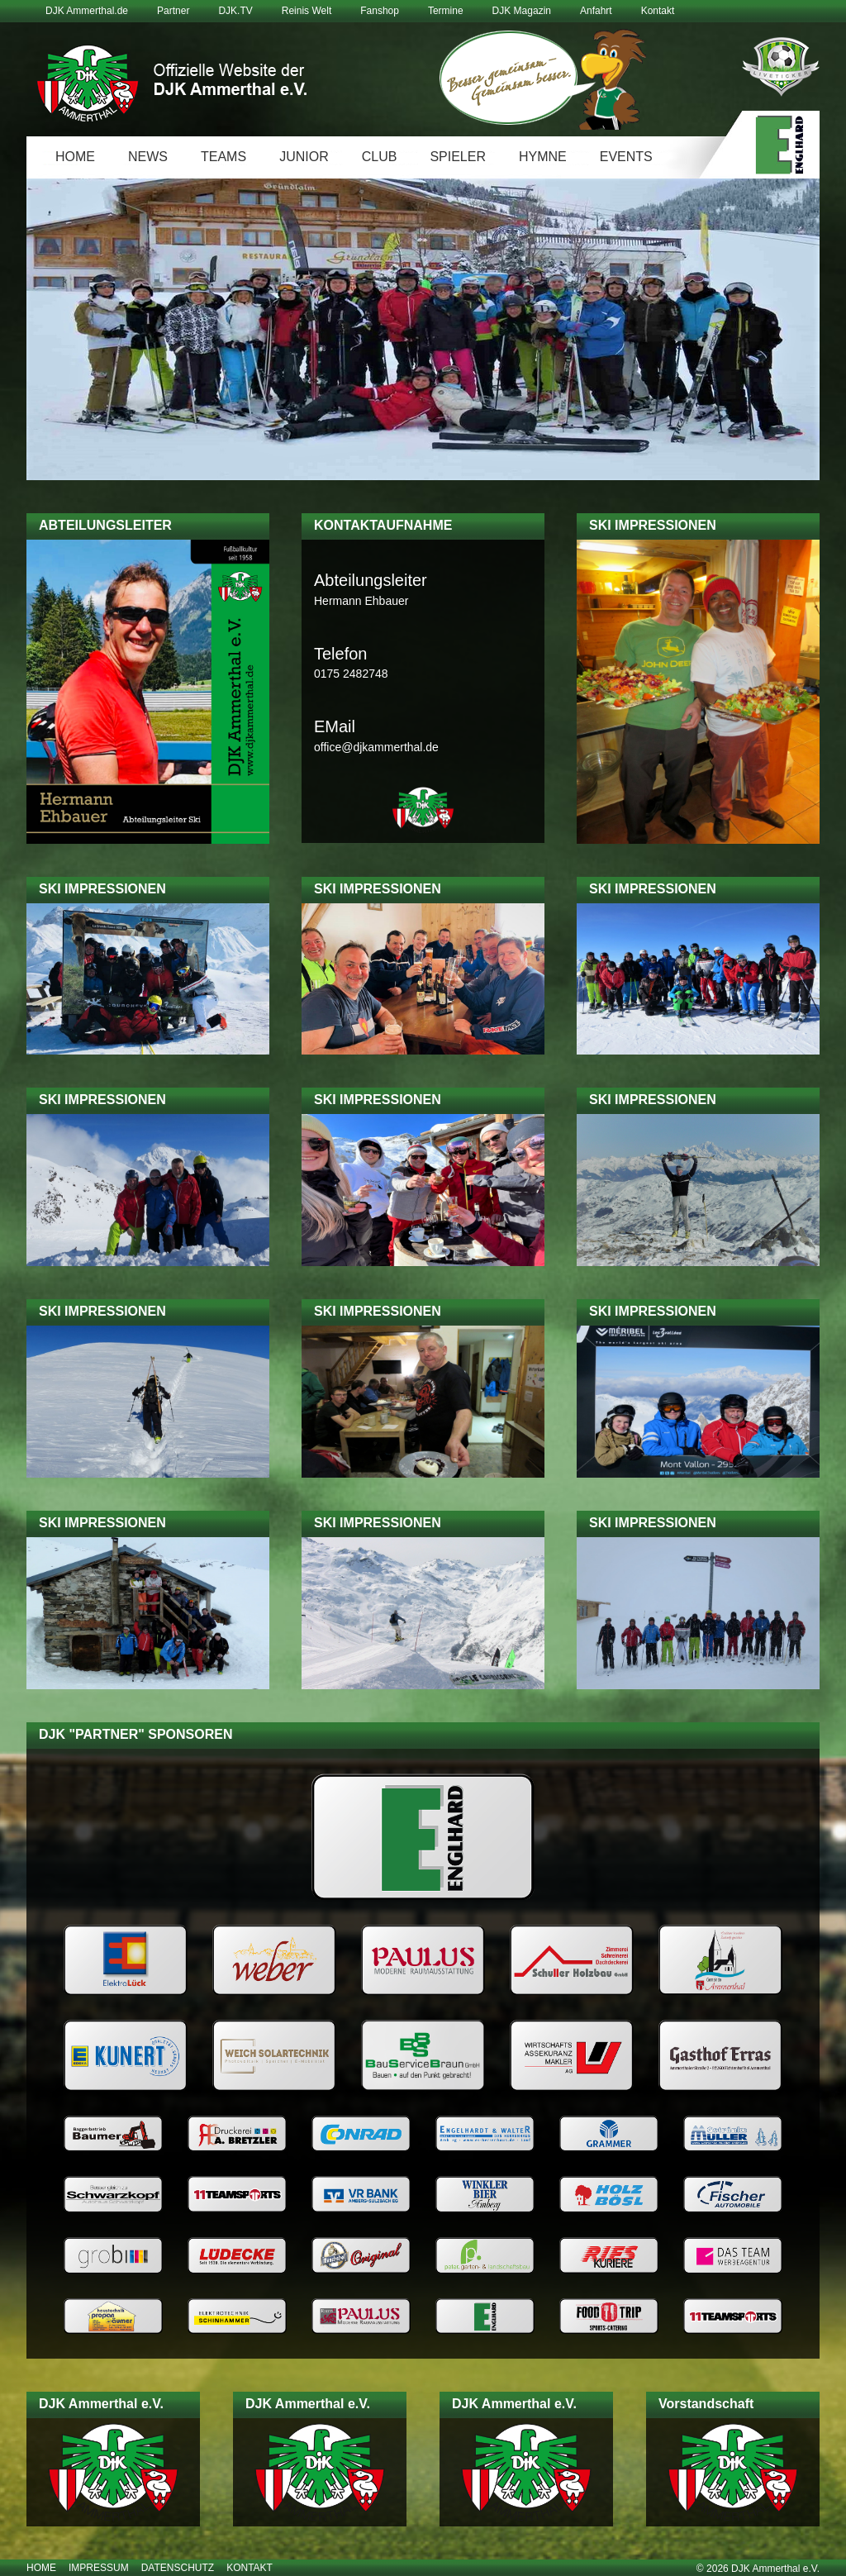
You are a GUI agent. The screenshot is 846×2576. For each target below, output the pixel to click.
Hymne (543, 157)
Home (75, 157)
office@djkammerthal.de (376, 747)
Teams (223, 157)
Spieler (458, 157)
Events (626, 157)
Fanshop (379, 11)
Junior (304, 157)
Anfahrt (596, 11)
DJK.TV (235, 11)
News (148, 157)
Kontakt (658, 11)
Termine (445, 11)
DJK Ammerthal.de (86, 11)
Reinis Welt (306, 11)
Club (379, 157)
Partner (173, 11)
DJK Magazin (521, 11)
